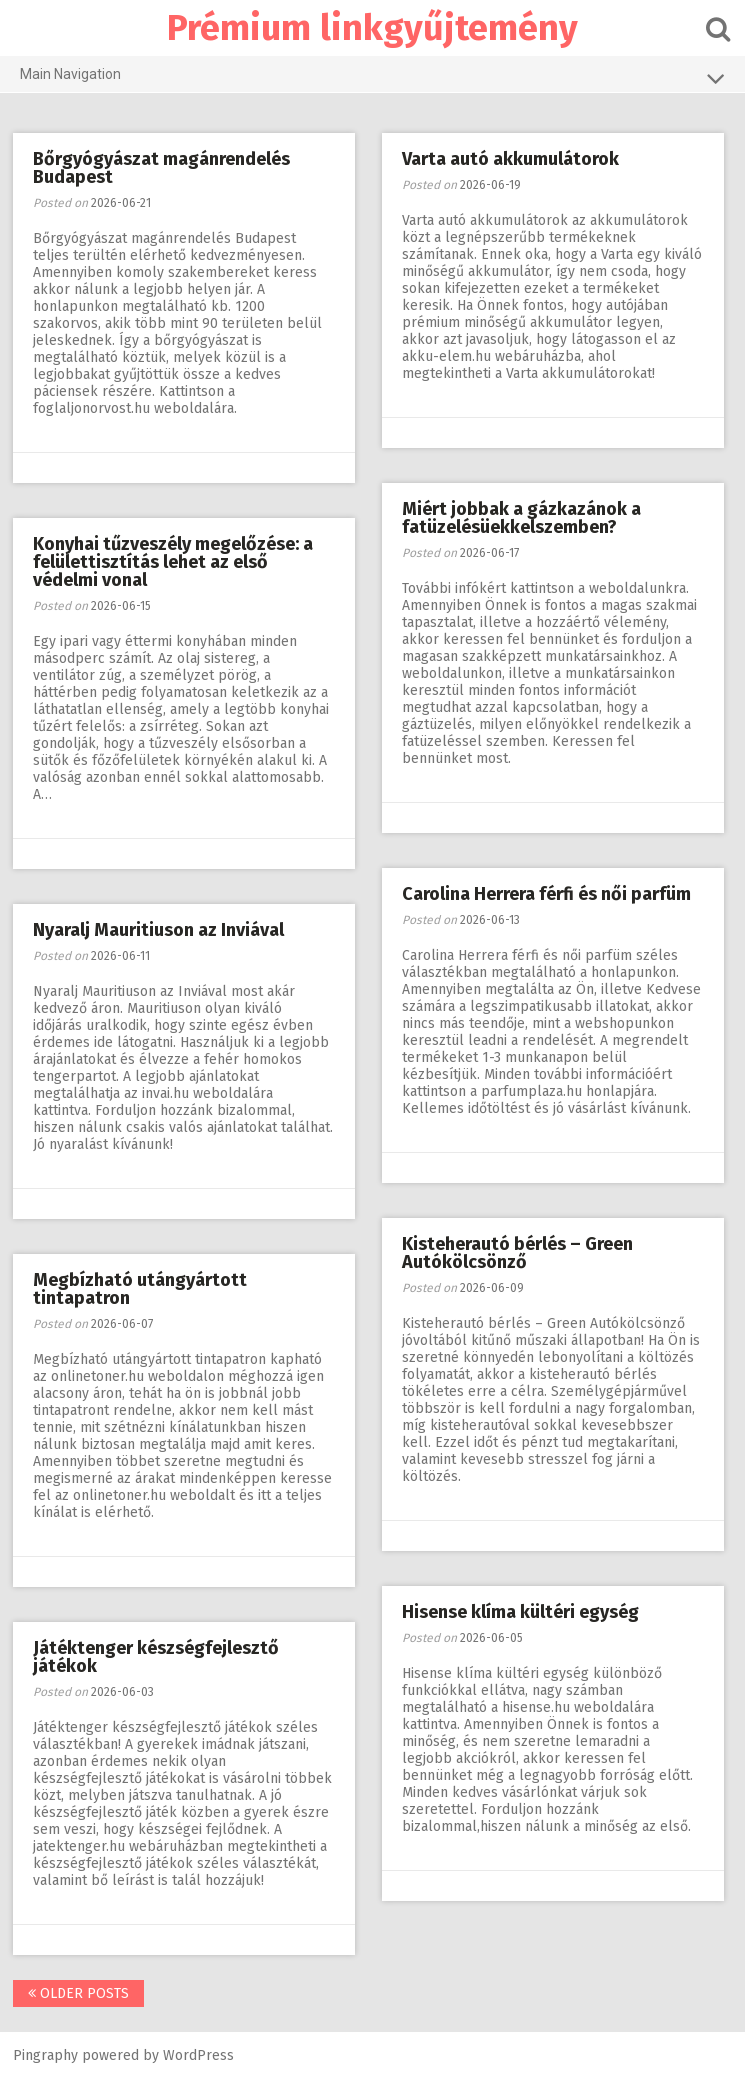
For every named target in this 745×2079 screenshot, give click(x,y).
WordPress (200, 2055)
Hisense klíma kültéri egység (522, 1612)
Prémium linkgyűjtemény (372, 28)
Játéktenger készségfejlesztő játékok (158, 1657)
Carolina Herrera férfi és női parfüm (548, 894)
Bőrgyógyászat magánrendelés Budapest (163, 168)
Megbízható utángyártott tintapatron (142, 1289)
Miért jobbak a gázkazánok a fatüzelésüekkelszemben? (523, 518)
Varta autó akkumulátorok (512, 159)
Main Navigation (372, 78)
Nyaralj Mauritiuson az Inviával (160, 930)
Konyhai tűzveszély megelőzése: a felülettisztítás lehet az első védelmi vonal (175, 562)
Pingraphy (47, 2055)
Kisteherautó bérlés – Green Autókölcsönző (519, 1253)
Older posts (80, 1993)
